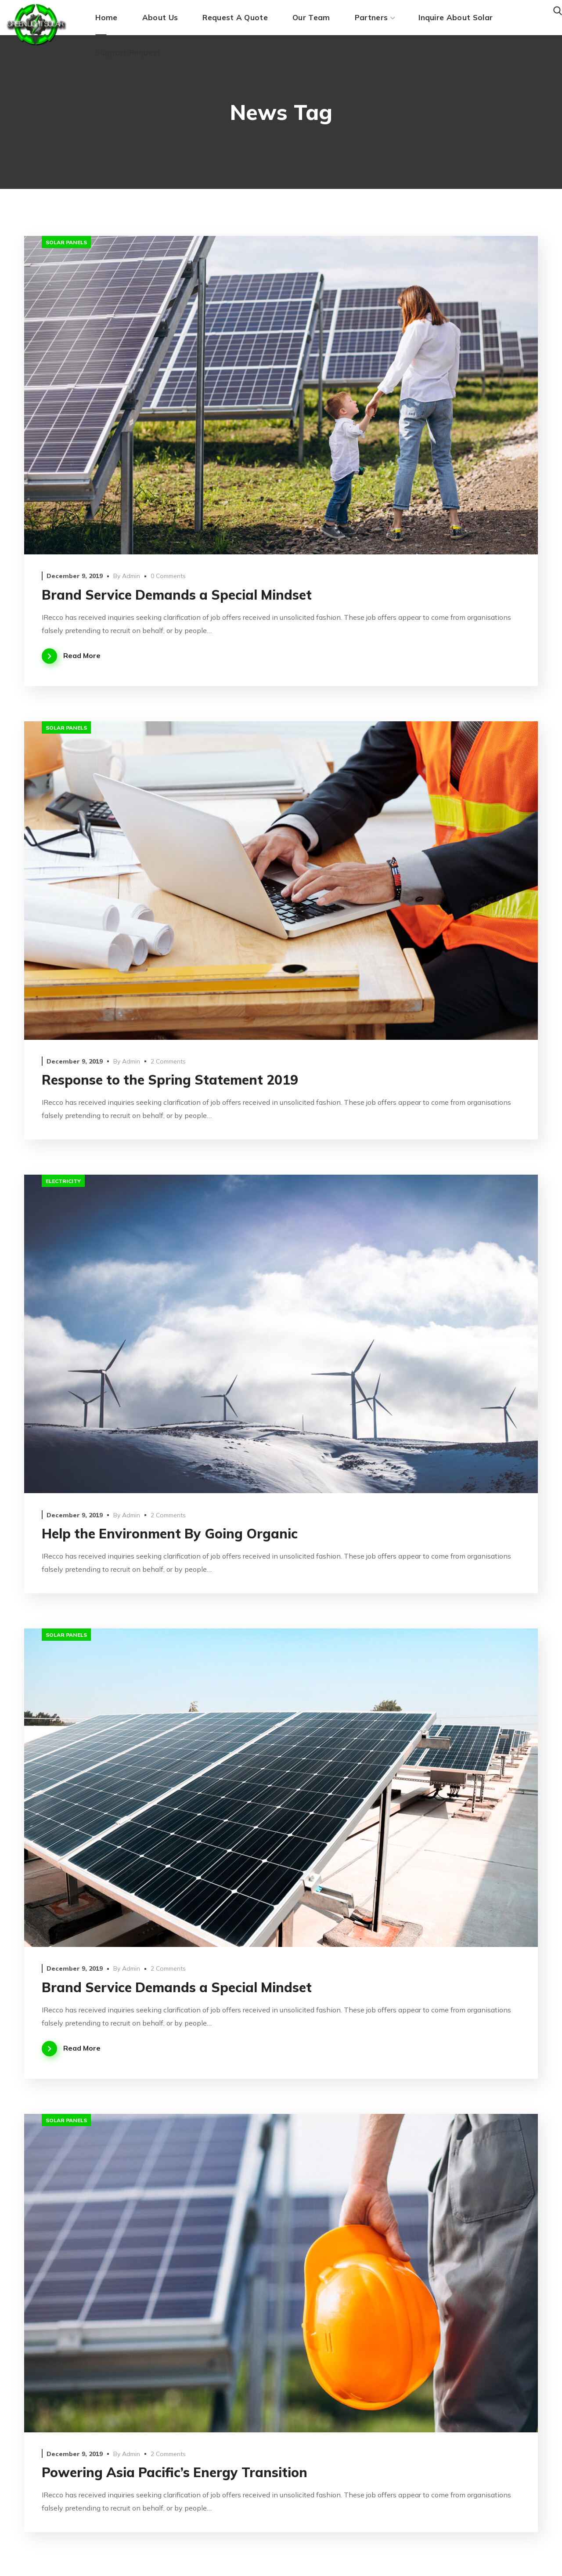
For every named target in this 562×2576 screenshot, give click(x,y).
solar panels (66, 242)
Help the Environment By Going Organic (170, 1533)
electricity (63, 1181)
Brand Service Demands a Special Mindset (177, 594)
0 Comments (168, 576)
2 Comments (168, 1061)
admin (131, 576)
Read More (82, 655)
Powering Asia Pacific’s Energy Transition (174, 2472)
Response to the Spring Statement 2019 (170, 1079)
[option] (281, 395)
